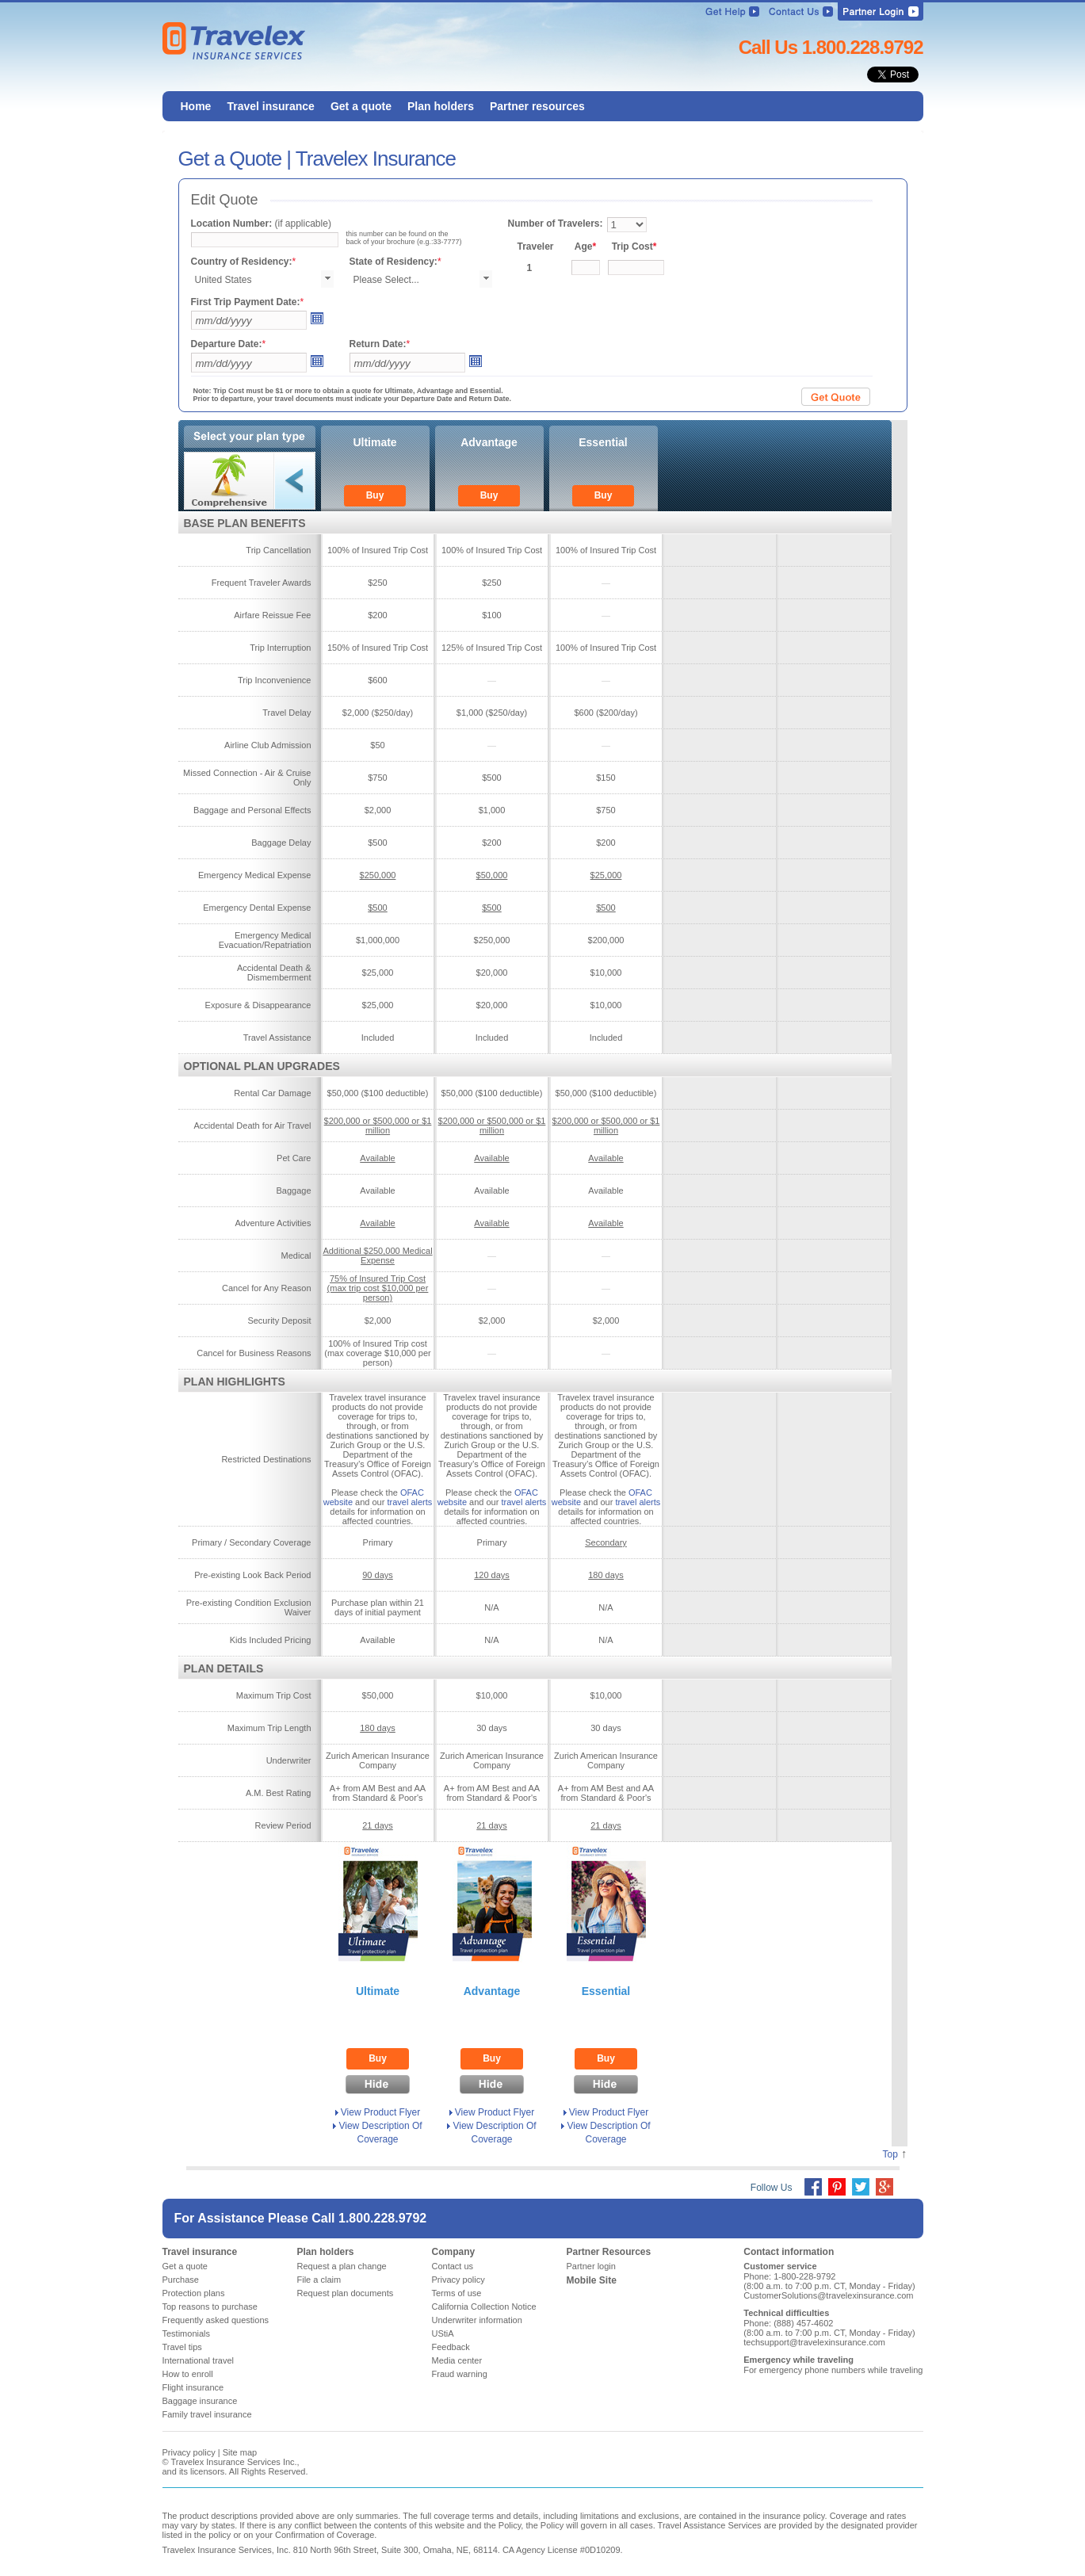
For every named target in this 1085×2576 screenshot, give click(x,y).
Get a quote (185, 2266)
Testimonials (186, 2333)
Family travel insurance (207, 2414)
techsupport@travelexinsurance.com (814, 2342)
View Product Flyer (380, 2112)
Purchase (180, 2279)
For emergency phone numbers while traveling (833, 2370)
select (327, 279)
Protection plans (193, 2293)
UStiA (443, 2333)
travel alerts (409, 1502)
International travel (198, 2360)
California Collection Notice (484, 2306)
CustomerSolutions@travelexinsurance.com (828, 2295)
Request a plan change (342, 2266)
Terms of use (457, 2293)
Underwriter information (477, 2320)
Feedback (451, 2347)
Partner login (591, 2266)
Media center (457, 2360)
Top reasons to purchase (210, 2306)
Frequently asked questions (215, 2320)
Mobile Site (592, 2280)
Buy (375, 495)
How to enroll (187, 2374)
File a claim (319, 2279)
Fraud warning (459, 2374)
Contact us (453, 2266)
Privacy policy (458, 2279)
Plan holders (325, 2251)
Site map (240, 2452)
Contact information (788, 2251)
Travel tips (182, 2347)
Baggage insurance (200, 2401)
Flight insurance (193, 2387)
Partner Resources (609, 2251)
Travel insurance (200, 2251)
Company (454, 2251)
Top (889, 2154)
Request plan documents (345, 2293)
